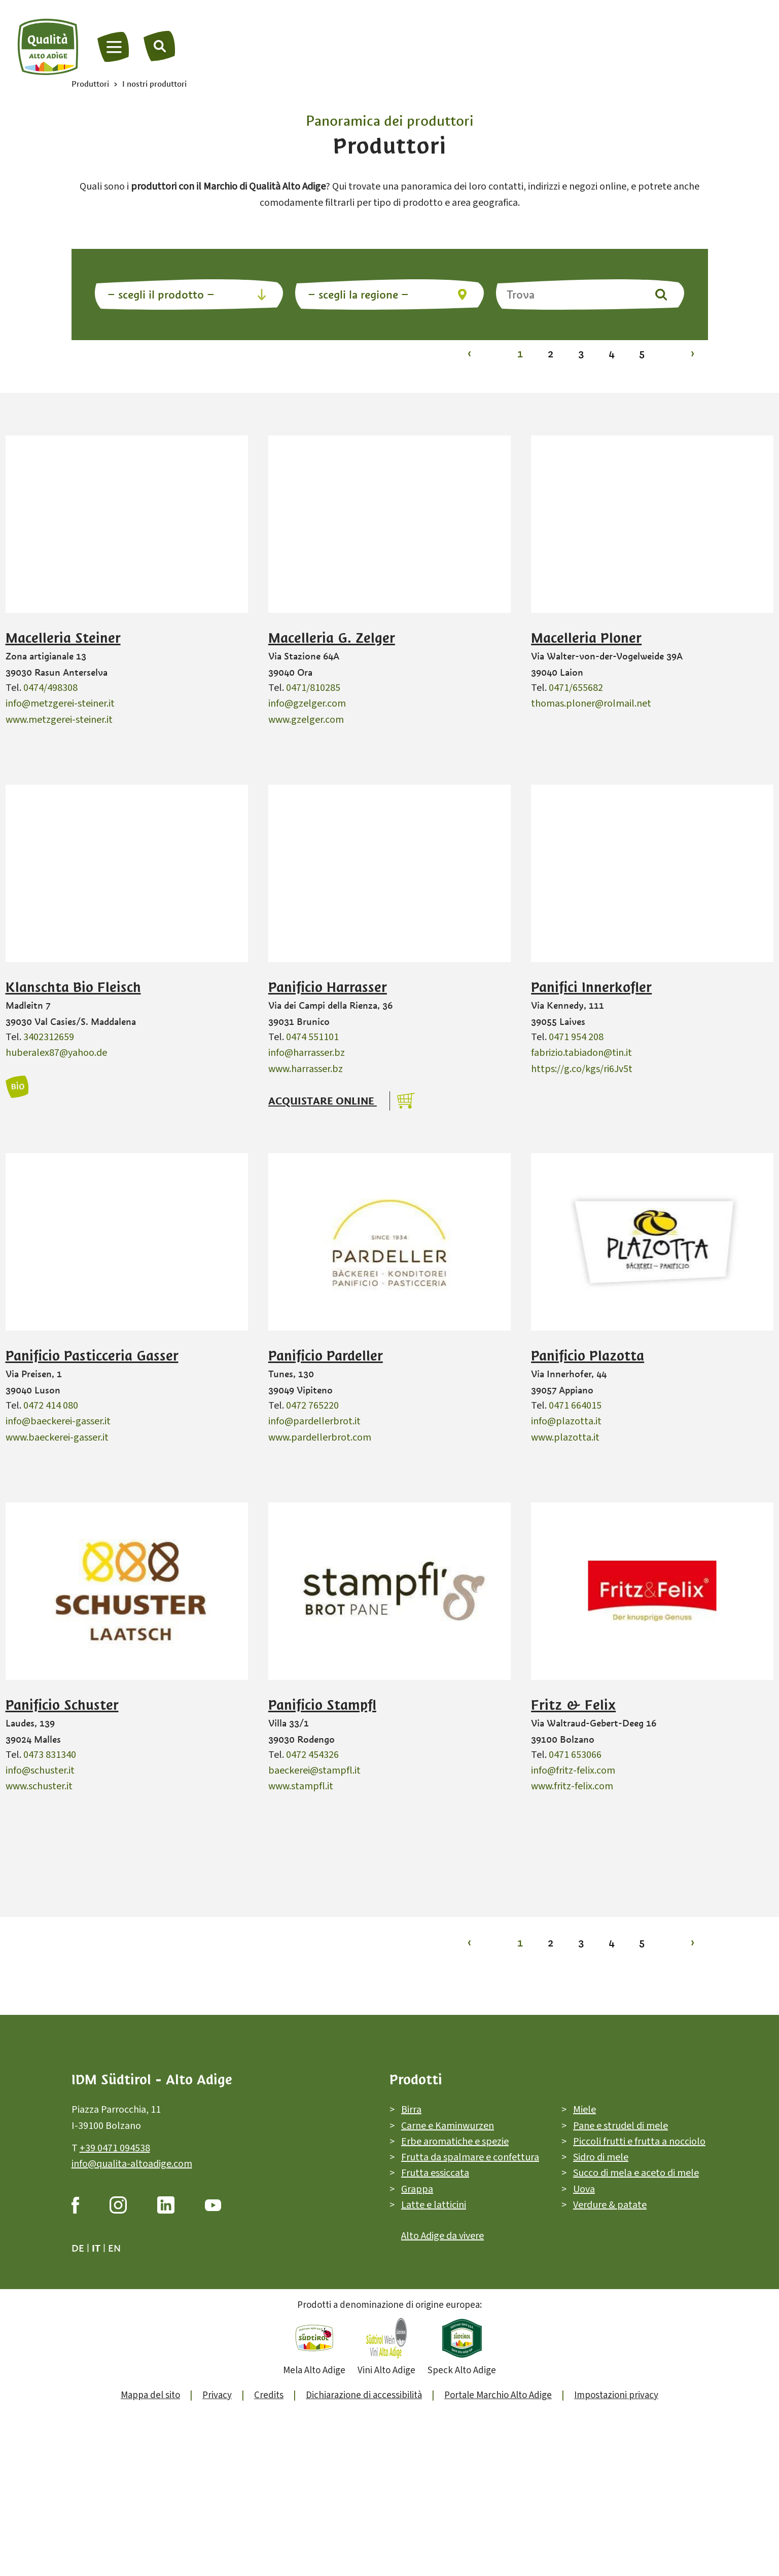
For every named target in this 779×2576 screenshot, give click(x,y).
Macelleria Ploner (586, 638)
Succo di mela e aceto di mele (636, 2173)
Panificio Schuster (62, 1705)
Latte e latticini (433, 2205)
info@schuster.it (40, 1770)
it (96, 2248)
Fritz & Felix (573, 1705)
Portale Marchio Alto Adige (498, 2395)
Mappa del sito (150, 2395)
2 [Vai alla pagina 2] (550, 353)
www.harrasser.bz (305, 1069)
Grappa (417, 2189)
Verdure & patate (610, 2205)
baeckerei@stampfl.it (314, 1770)
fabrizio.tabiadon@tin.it (581, 1053)
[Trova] (160, 45)
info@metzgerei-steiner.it (60, 703)
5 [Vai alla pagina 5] (642, 353)
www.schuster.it (39, 1786)
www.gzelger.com (306, 720)
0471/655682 (576, 688)
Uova (584, 2189)
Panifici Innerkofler (591, 987)
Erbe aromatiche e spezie (455, 2142)
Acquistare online (322, 1101)
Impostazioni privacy (616, 2395)
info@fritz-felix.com (573, 1770)
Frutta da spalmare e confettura (470, 2157)
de (78, 2248)
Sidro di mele (600, 2157)
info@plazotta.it (566, 1421)
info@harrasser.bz (306, 1053)
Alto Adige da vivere (442, 2236)
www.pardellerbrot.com (319, 1437)
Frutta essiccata (435, 2173)
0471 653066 (575, 1755)
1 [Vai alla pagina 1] (520, 353)
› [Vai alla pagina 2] (692, 353)
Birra (411, 2110)
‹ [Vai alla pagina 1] (469, 353)
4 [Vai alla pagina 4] (612, 353)
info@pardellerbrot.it (314, 1421)
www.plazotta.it (565, 1437)
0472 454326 (312, 1755)
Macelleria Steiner (63, 638)
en (114, 2248)
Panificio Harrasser (327, 987)
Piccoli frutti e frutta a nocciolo (639, 2142)
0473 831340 (49, 1755)
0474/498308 (50, 688)
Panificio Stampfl (322, 1705)
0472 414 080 (50, 1406)
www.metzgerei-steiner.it (59, 720)
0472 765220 (312, 1406)
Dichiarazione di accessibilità (364, 2395)
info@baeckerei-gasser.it (58, 1421)
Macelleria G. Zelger (331, 638)
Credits (269, 2395)
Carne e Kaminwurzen (447, 2126)
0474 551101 (312, 1037)
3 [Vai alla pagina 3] (581, 353)
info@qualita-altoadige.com (132, 2164)
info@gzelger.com (307, 703)
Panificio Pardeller (325, 1356)
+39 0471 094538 (115, 2148)
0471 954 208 (576, 1037)
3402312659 (48, 1037)
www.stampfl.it (300, 1786)
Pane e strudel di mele (620, 2126)
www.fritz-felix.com (572, 1786)
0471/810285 (313, 688)
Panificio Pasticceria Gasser (92, 1356)
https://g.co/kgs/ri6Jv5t (581, 1069)
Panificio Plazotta (587, 1356)
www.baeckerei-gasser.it (57, 1437)
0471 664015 (575, 1406)
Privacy (217, 2395)
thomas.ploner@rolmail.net (591, 703)
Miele (584, 2110)
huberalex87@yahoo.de (56, 1053)
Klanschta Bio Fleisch (73, 987)
